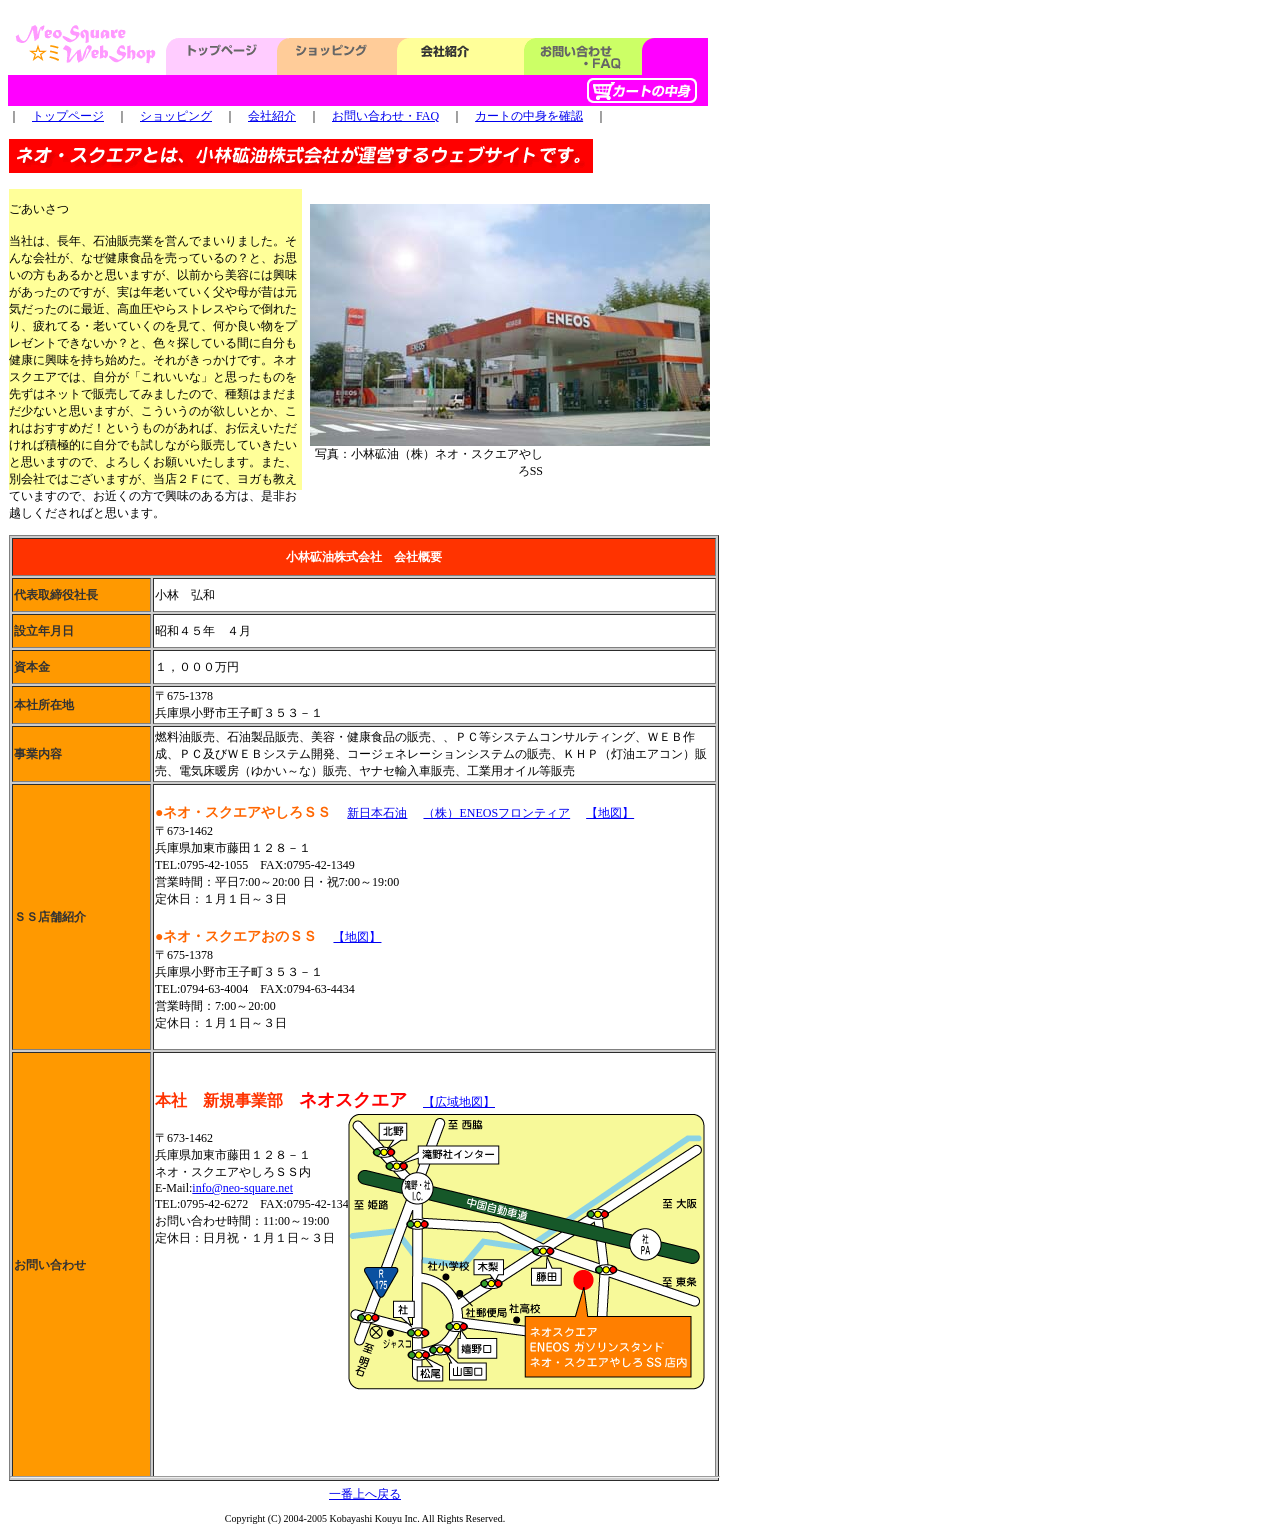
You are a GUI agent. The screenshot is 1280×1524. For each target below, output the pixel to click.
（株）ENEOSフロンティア (496, 813)
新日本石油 (377, 813)
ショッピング (176, 116)
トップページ (68, 116)
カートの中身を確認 (529, 116)
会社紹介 (272, 116)
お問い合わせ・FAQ (385, 116)
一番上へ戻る (365, 1494)
